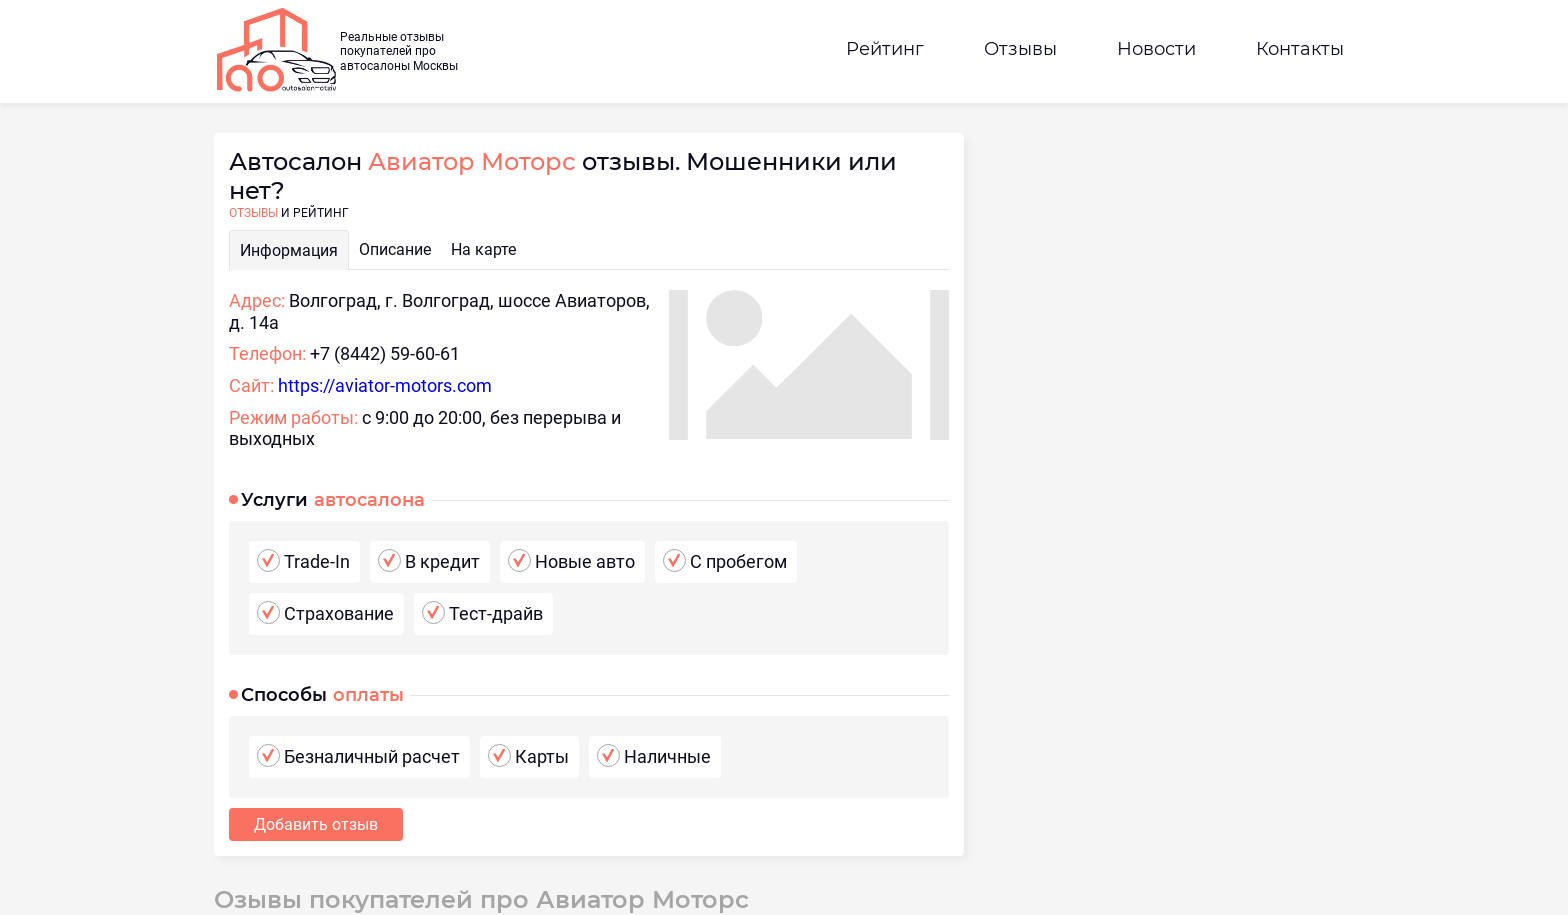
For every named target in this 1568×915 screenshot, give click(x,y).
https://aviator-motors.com (385, 385)
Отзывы (1020, 49)
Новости (1156, 49)
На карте (483, 249)
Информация (289, 250)
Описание (395, 249)
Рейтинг (885, 49)
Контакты (1300, 49)
